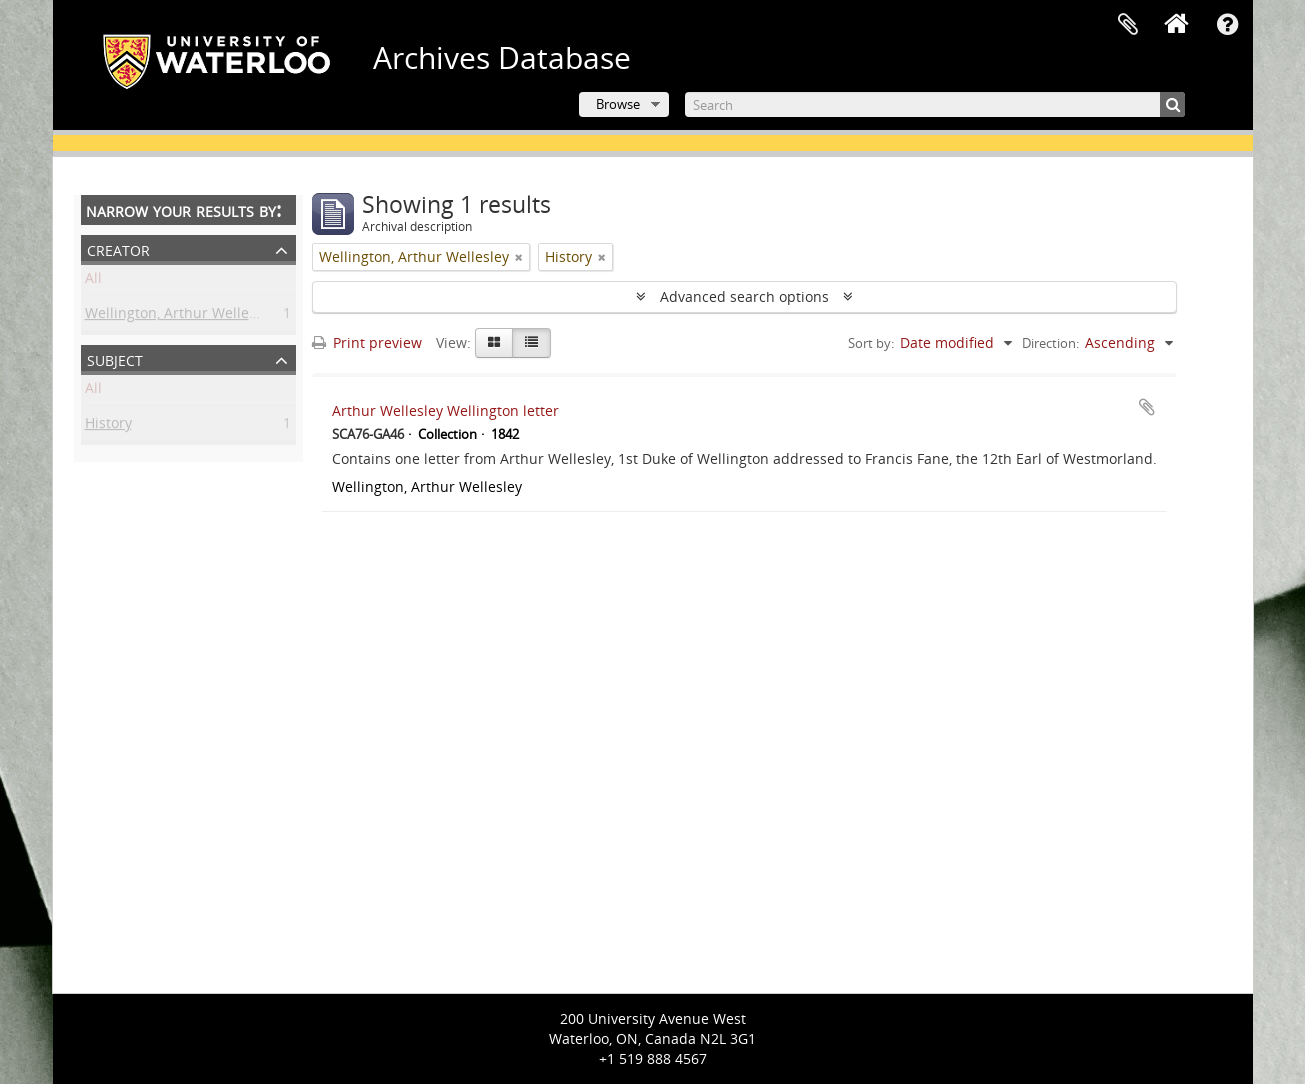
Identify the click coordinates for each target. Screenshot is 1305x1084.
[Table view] (531, 343)
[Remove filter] (519, 257)
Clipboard (1128, 25)
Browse (618, 104)
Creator (118, 248)
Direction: (1050, 343)
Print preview (367, 342)
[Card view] (494, 343)
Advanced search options (744, 296)
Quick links (1228, 25)
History (108, 426)
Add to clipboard (1147, 407)
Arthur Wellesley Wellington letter (445, 410)
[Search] (935, 104)
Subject (115, 358)
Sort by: (871, 343)
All (93, 281)
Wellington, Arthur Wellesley (180, 316)
